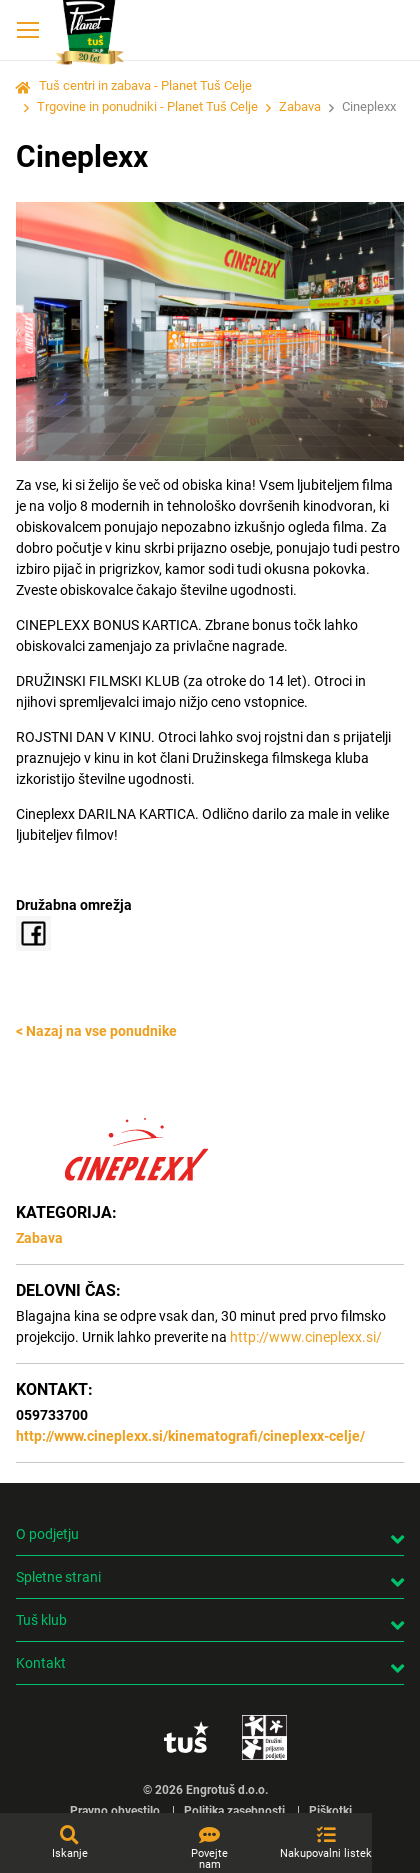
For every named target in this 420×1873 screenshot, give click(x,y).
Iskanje (70, 1853)
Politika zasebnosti (234, 1811)
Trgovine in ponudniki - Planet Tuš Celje (147, 106)
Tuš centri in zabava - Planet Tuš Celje (145, 85)
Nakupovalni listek (326, 1853)
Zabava (300, 106)
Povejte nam (209, 1859)
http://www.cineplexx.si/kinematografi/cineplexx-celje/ (190, 1436)
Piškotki (330, 1811)
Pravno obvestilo (115, 1811)
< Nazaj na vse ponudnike (96, 1031)
